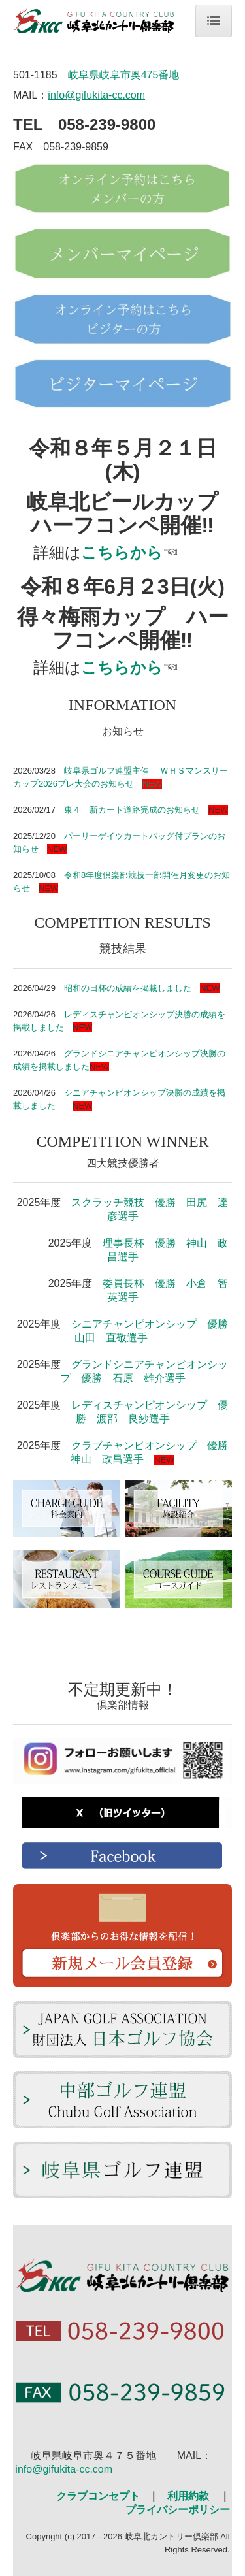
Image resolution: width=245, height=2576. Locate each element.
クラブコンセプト (98, 2496)
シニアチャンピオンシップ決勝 (123, 1093)
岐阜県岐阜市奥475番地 (124, 74)
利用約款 (188, 2496)
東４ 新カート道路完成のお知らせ (132, 810)
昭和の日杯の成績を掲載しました (127, 988)
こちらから (122, 552)
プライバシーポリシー (177, 2509)
